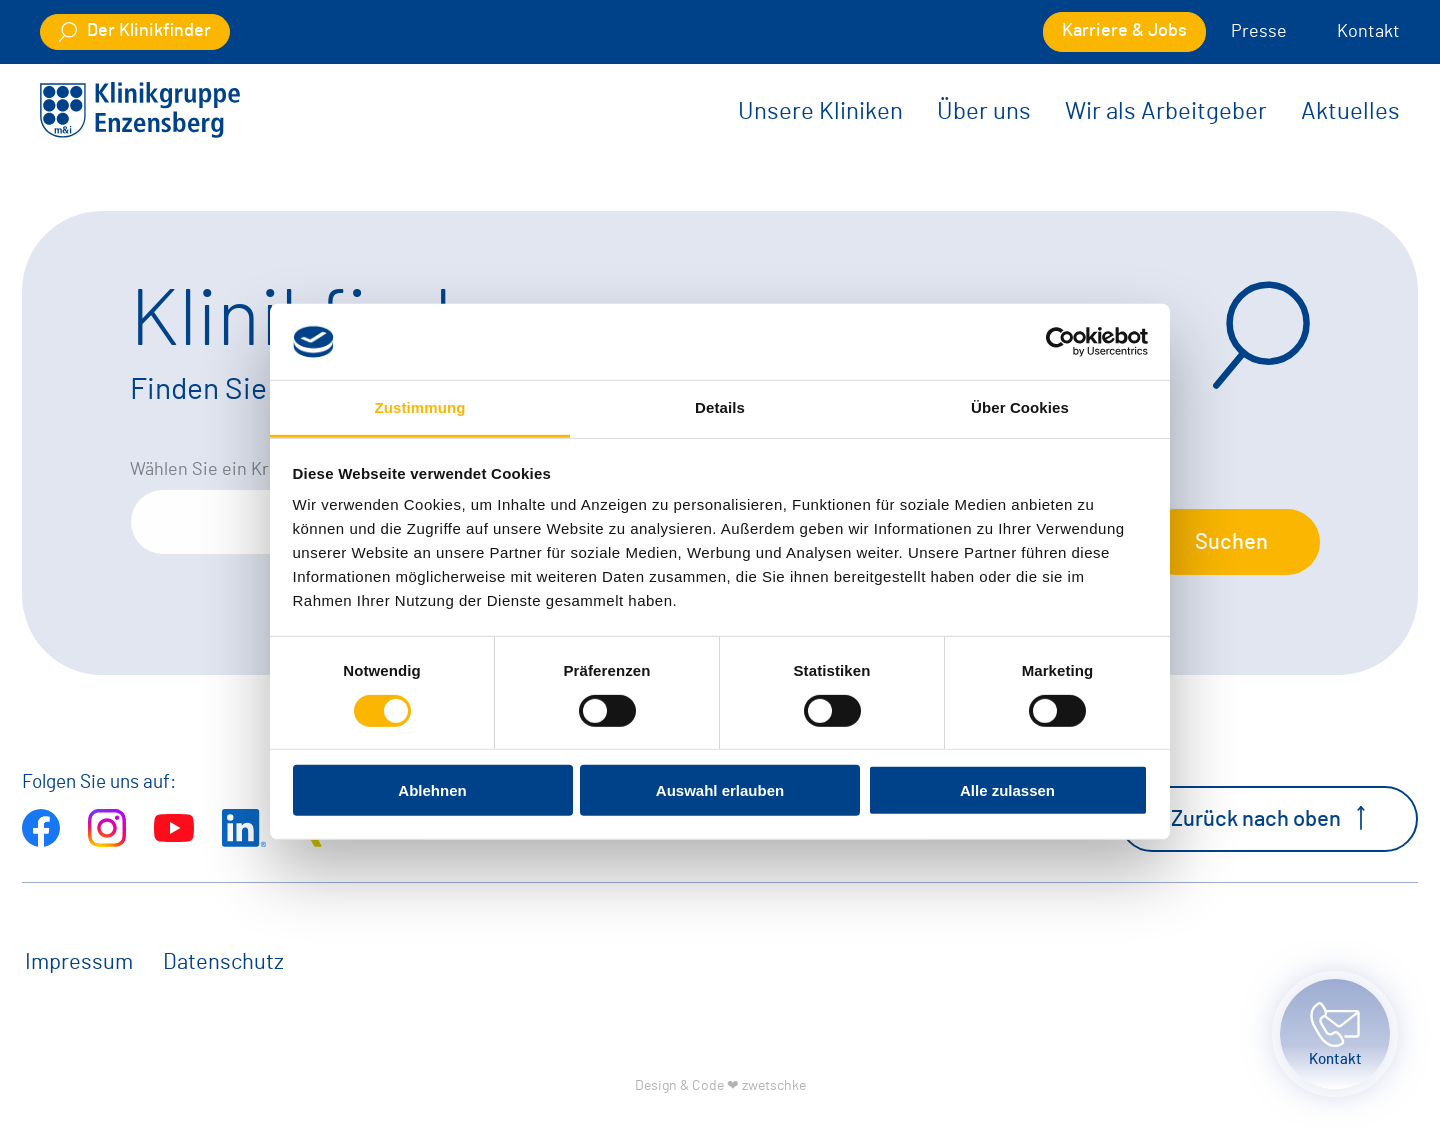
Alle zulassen (1007, 790)
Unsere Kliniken (820, 112)
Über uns (984, 112)
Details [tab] (720, 407)
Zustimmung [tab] (420, 407)
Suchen (1231, 542)
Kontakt (1368, 32)
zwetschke (774, 1085)
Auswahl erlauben (720, 790)
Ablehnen (432, 790)
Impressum (79, 962)
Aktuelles (1350, 112)
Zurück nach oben (1268, 818)
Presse (1259, 32)
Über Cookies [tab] (1020, 407)
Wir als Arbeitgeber (1166, 112)
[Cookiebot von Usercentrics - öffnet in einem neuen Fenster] (1060, 342)
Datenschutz (223, 962)
